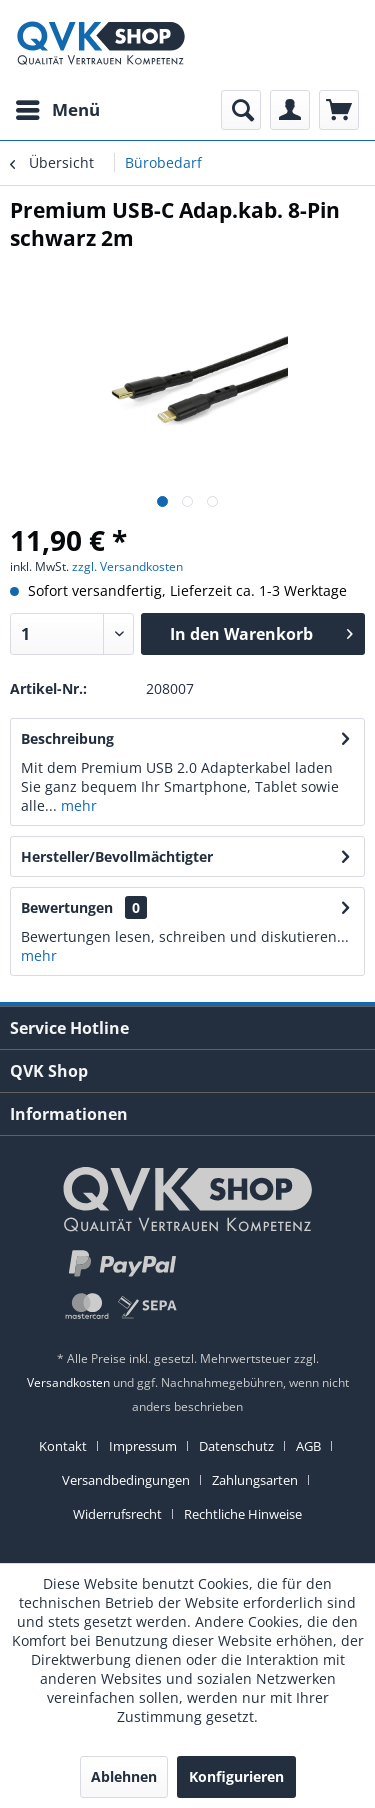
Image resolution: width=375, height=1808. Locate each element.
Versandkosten (68, 1382)
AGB (308, 1446)
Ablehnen (124, 1776)
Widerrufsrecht (117, 1514)
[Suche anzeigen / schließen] (241, 110)
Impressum (143, 1446)
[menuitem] (57, 110)
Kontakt (63, 1446)
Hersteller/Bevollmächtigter (117, 856)
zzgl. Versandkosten (127, 566)
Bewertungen (67, 907)
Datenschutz (236, 1446)
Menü (58, 107)
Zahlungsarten (255, 1480)
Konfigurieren (236, 1776)
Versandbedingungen (126, 1480)
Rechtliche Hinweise (243, 1514)
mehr (77, 805)
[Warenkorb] (339, 110)
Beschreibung (67, 738)
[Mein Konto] (290, 110)
